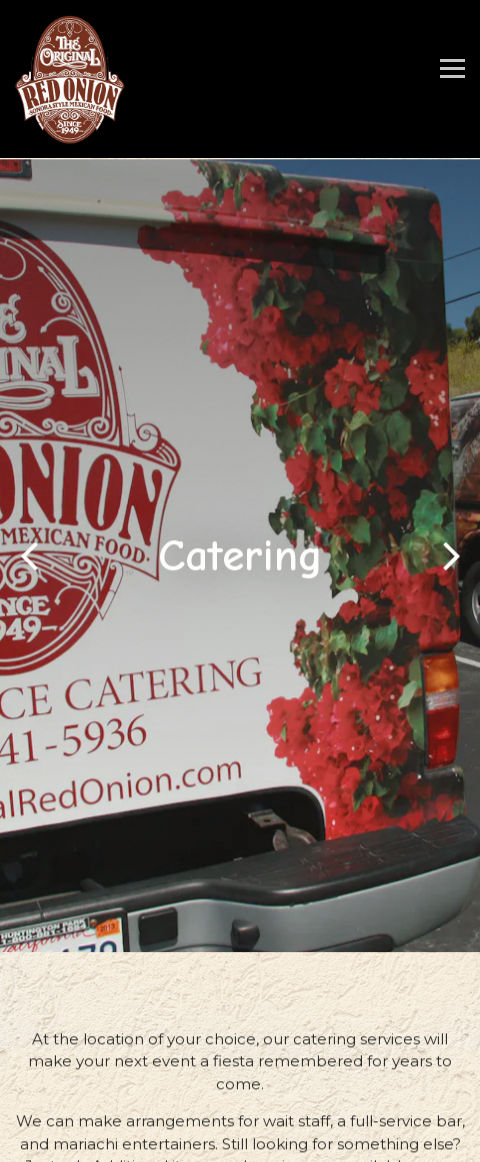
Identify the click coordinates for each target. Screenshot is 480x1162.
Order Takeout (240, 1102)
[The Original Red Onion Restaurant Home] (70, 79)
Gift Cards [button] (240, 1142)
